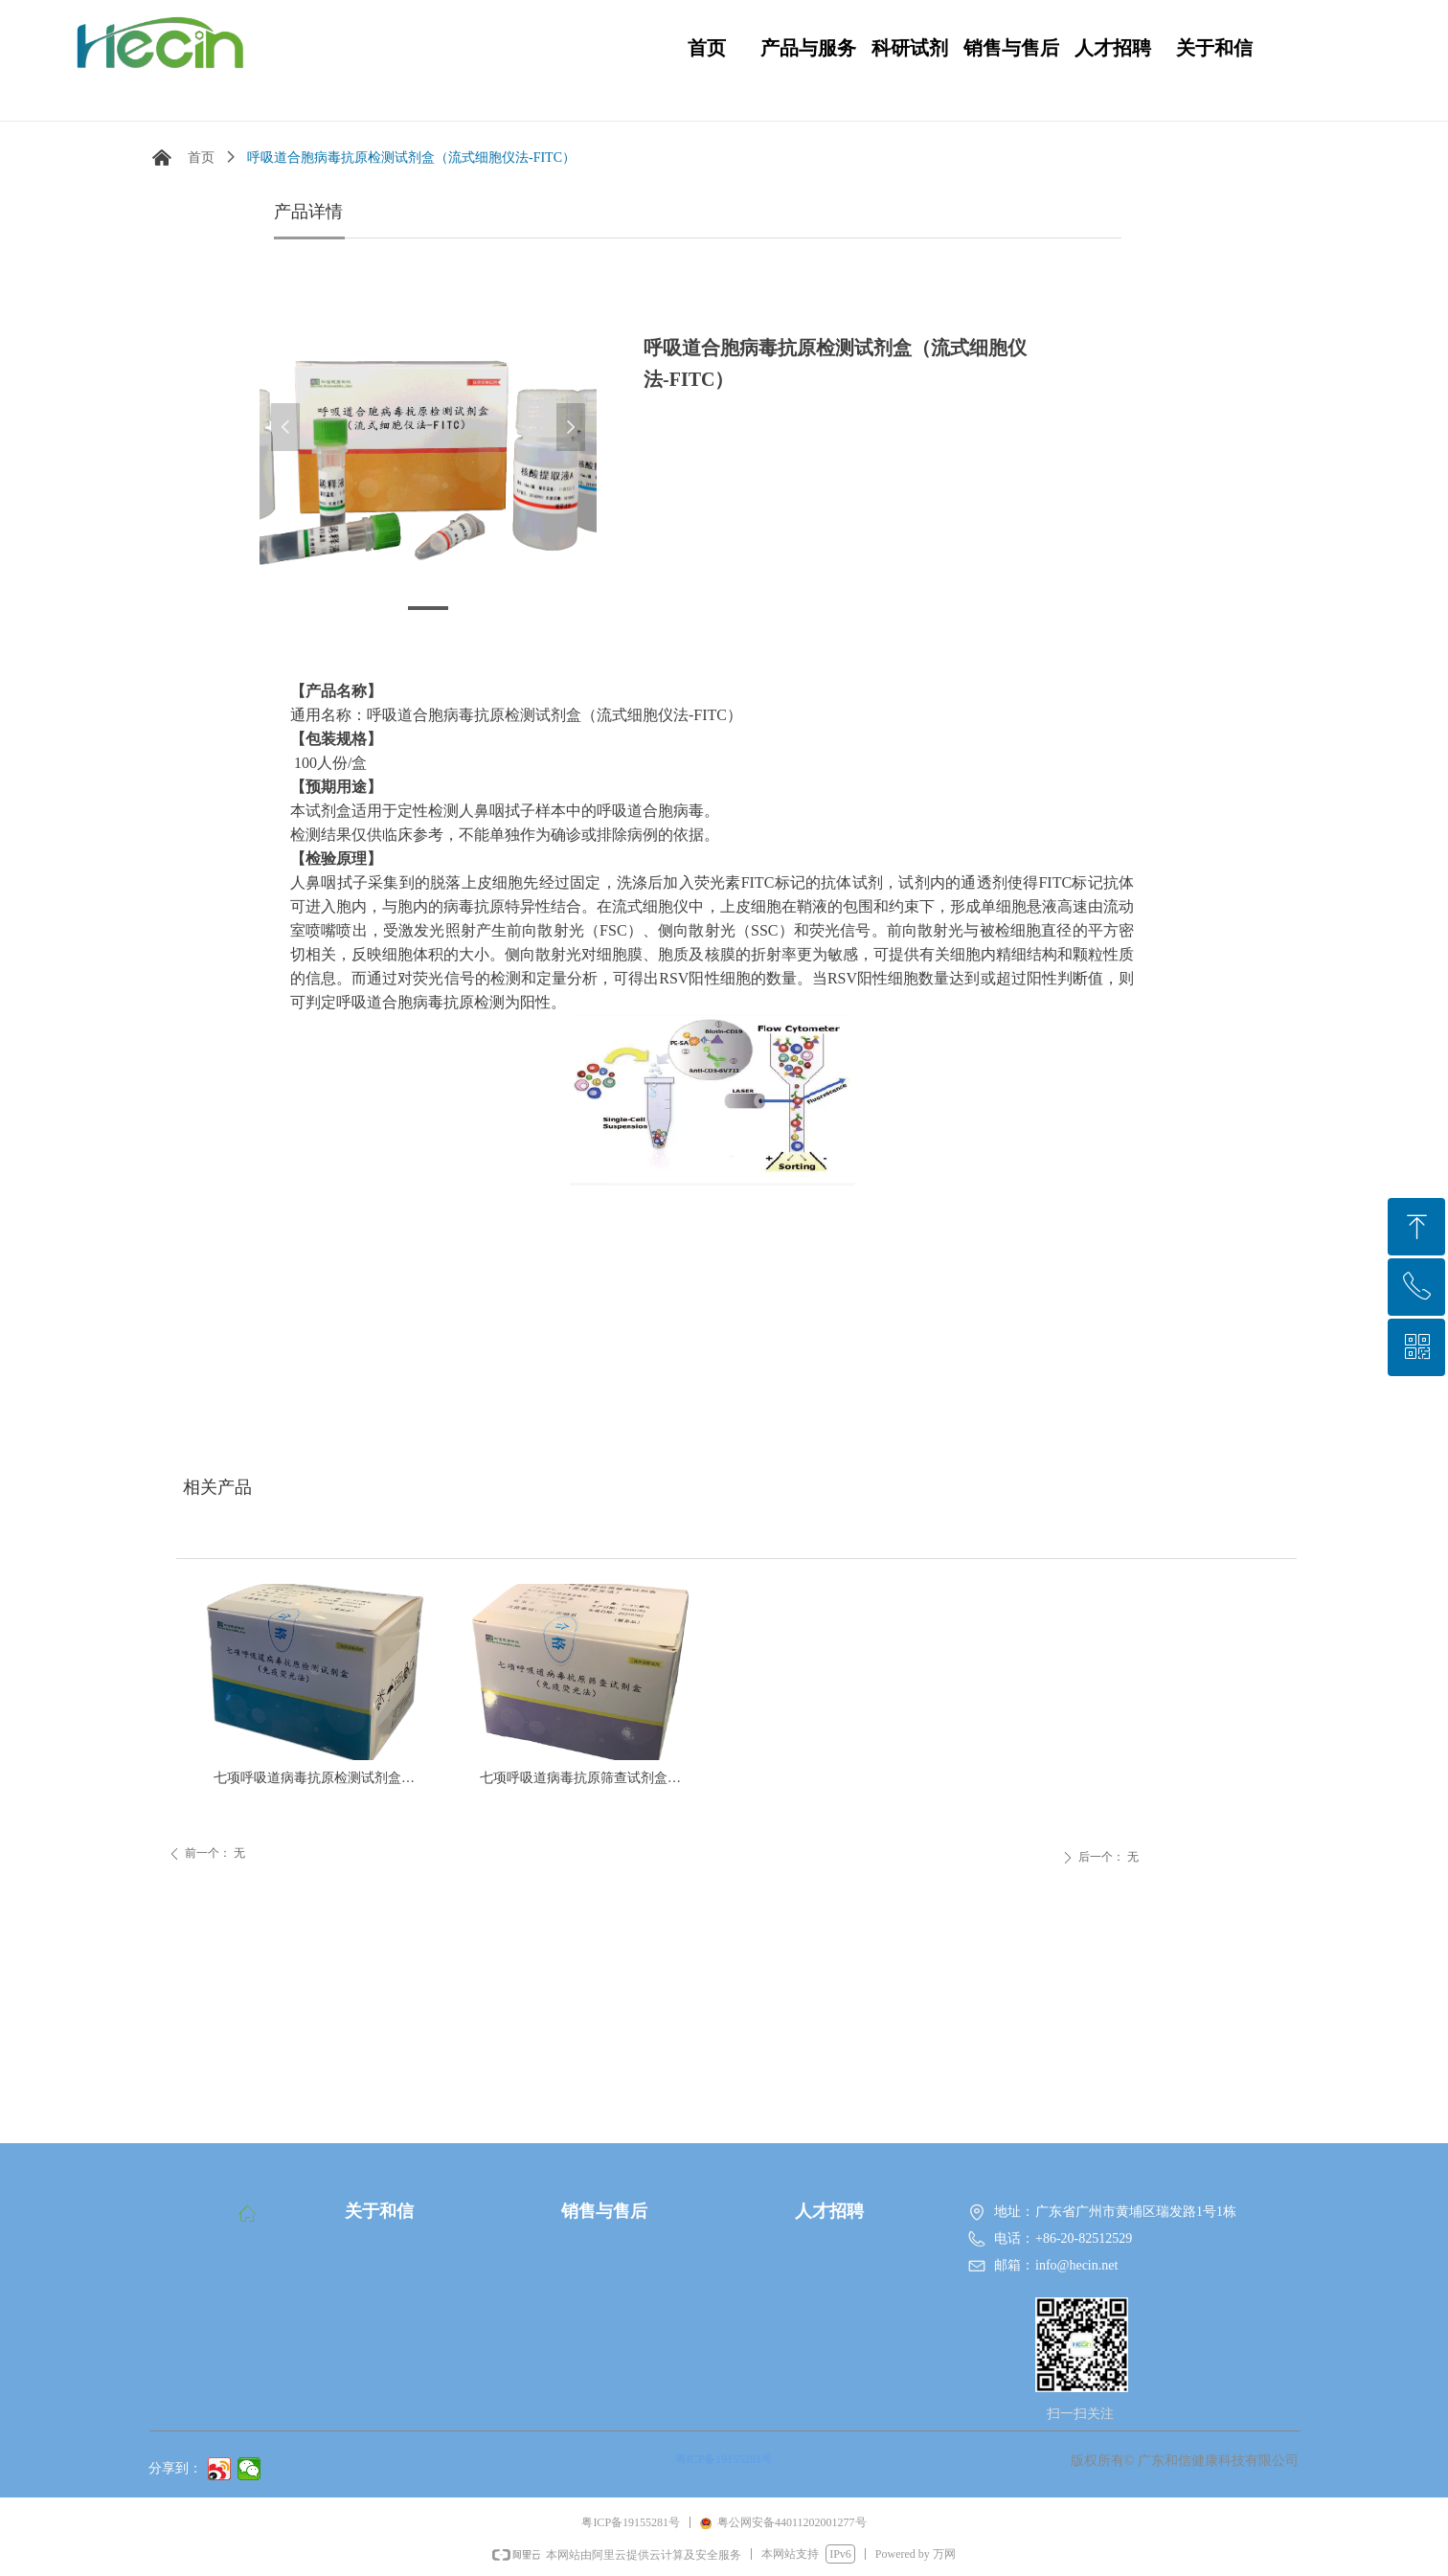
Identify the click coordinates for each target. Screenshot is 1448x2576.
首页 (201, 157)
